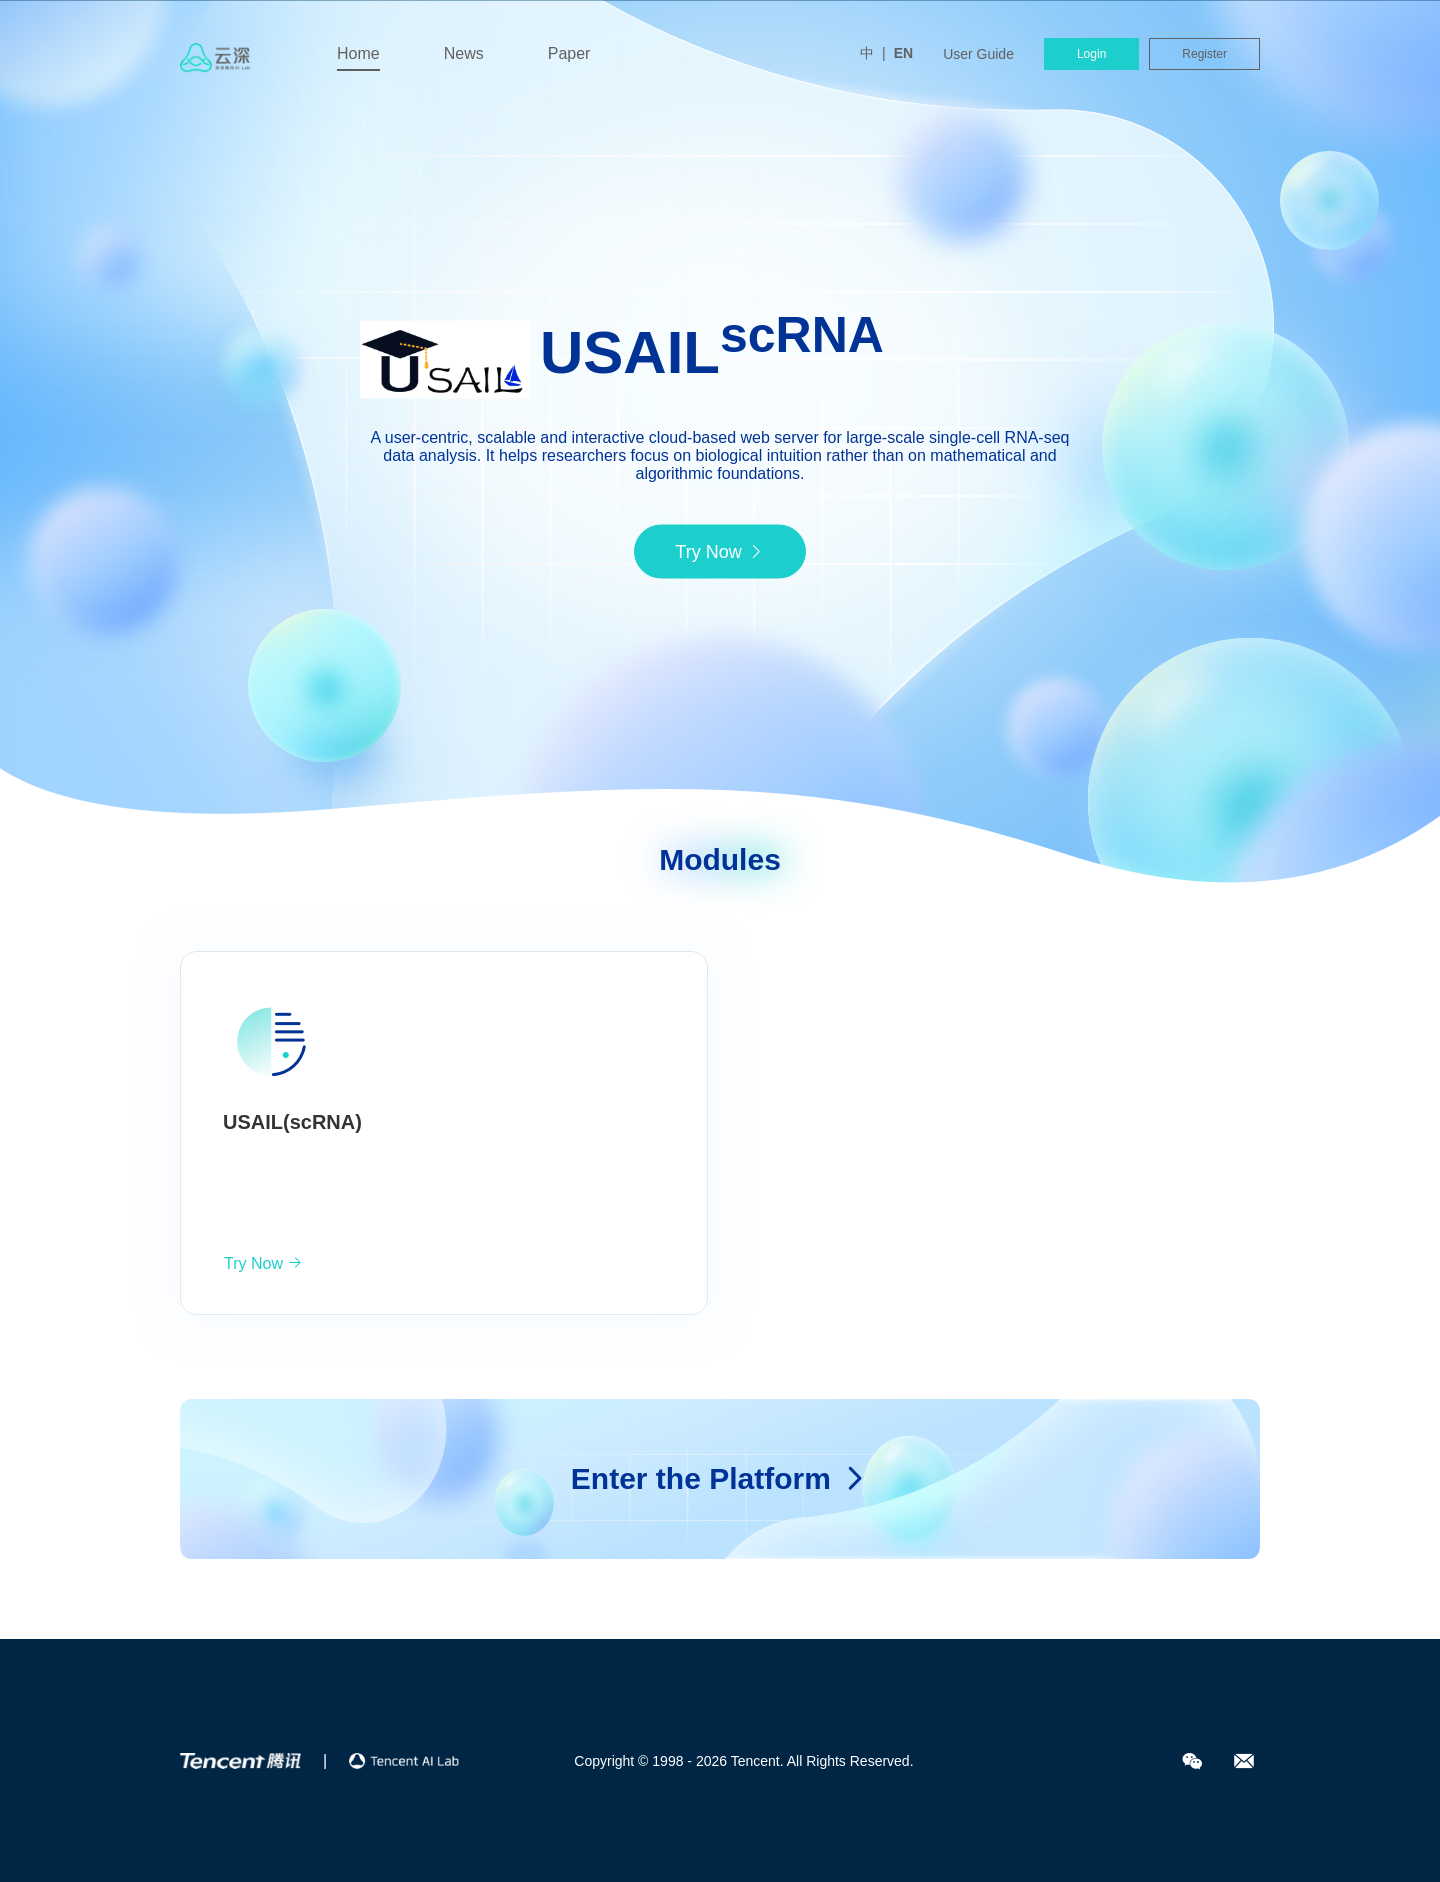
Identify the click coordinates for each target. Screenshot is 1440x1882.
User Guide (978, 54)
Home (358, 53)
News (464, 53)
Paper (569, 53)
